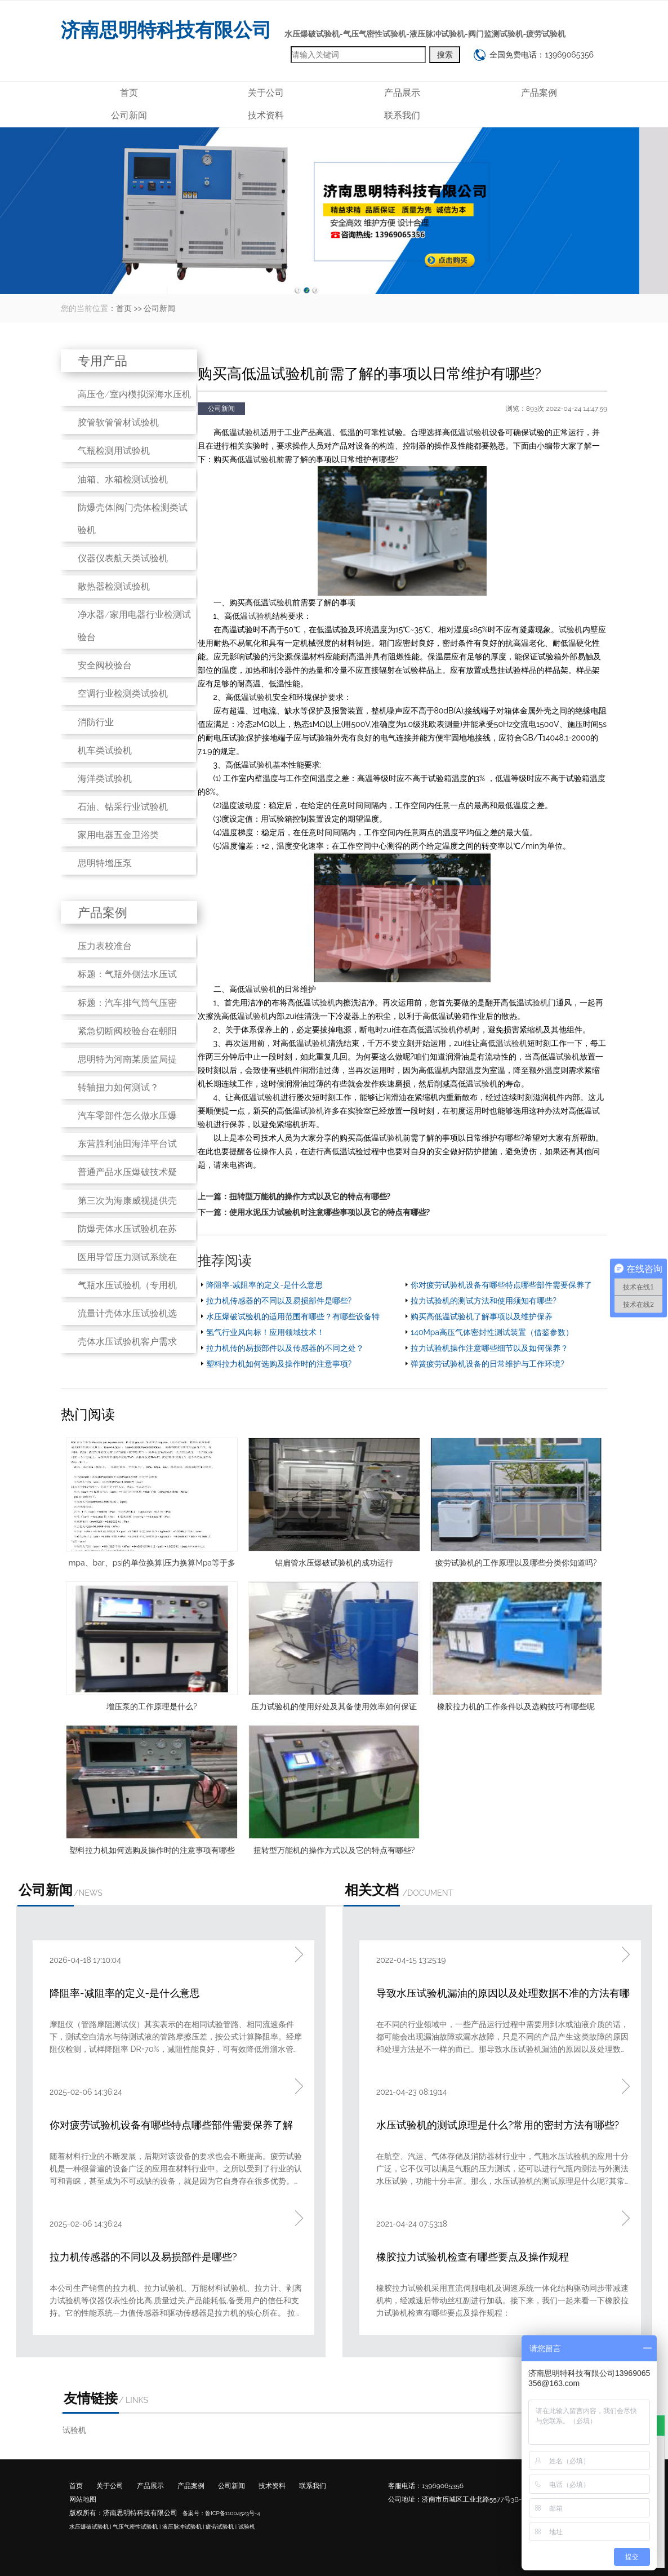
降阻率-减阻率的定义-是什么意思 (264, 1284)
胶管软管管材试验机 (118, 422)
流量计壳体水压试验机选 (127, 1313)
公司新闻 (129, 115)
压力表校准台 (105, 946)
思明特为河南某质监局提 (127, 1059)
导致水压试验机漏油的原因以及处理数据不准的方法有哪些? (503, 1994)
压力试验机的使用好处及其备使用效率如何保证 (334, 1706)
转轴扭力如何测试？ (118, 1087)
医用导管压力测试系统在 (127, 1257)
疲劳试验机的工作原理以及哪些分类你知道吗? (516, 1562)
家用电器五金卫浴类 (118, 835)
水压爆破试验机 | (90, 2527)
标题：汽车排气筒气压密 (127, 1002)
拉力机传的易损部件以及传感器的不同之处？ (285, 1348)
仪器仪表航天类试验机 (123, 558)
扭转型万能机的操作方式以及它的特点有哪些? (310, 1196)
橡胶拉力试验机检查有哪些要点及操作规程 (472, 2257)
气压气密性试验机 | (137, 2527)
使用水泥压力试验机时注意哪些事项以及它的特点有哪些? (329, 1212)
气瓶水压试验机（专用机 (127, 1285)
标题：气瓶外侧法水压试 (127, 974)
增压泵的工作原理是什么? (151, 1706)
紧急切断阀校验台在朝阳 (127, 1031)
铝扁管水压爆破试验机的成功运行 (334, 1562)
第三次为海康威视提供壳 (127, 1200)
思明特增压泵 (105, 863)
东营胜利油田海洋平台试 (127, 1143)
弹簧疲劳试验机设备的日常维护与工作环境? (487, 1363)
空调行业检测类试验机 (123, 693)
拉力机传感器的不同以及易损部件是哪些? (279, 1300)
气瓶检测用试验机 (114, 450)
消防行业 (96, 722)
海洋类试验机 (105, 778)
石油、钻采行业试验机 (123, 806)
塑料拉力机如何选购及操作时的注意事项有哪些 (152, 1850)
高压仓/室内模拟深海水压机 (134, 394)
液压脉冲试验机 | (183, 2527)
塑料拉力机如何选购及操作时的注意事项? (279, 1363)
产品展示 (402, 92)
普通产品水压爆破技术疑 (127, 1172)
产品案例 (539, 92)
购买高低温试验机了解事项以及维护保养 (482, 1316)
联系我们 (402, 115)
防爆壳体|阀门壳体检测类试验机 (133, 518)
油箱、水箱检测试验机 (123, 479)
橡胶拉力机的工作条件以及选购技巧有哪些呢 (516, 1706)
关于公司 (266, 92)
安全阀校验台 (105, 665)
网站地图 (82, 2499)
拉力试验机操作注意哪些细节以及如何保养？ (489, 1348)
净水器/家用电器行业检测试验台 (134, 625)
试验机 (249, 432)
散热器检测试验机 (114, 586)
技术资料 (266, 115)
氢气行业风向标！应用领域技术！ (265, 1332)
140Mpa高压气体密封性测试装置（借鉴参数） (492, 1332)
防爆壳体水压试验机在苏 (127, 1228)
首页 (129, 92)
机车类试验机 (105, 750)
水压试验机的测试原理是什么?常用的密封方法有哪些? (497, 2125)
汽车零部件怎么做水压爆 (127, 1115)
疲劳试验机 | (221, 2527)
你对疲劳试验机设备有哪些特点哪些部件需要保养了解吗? (171, 2126)
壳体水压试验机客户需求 (127, 1341)
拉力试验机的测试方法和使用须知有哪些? (483, 1300)
